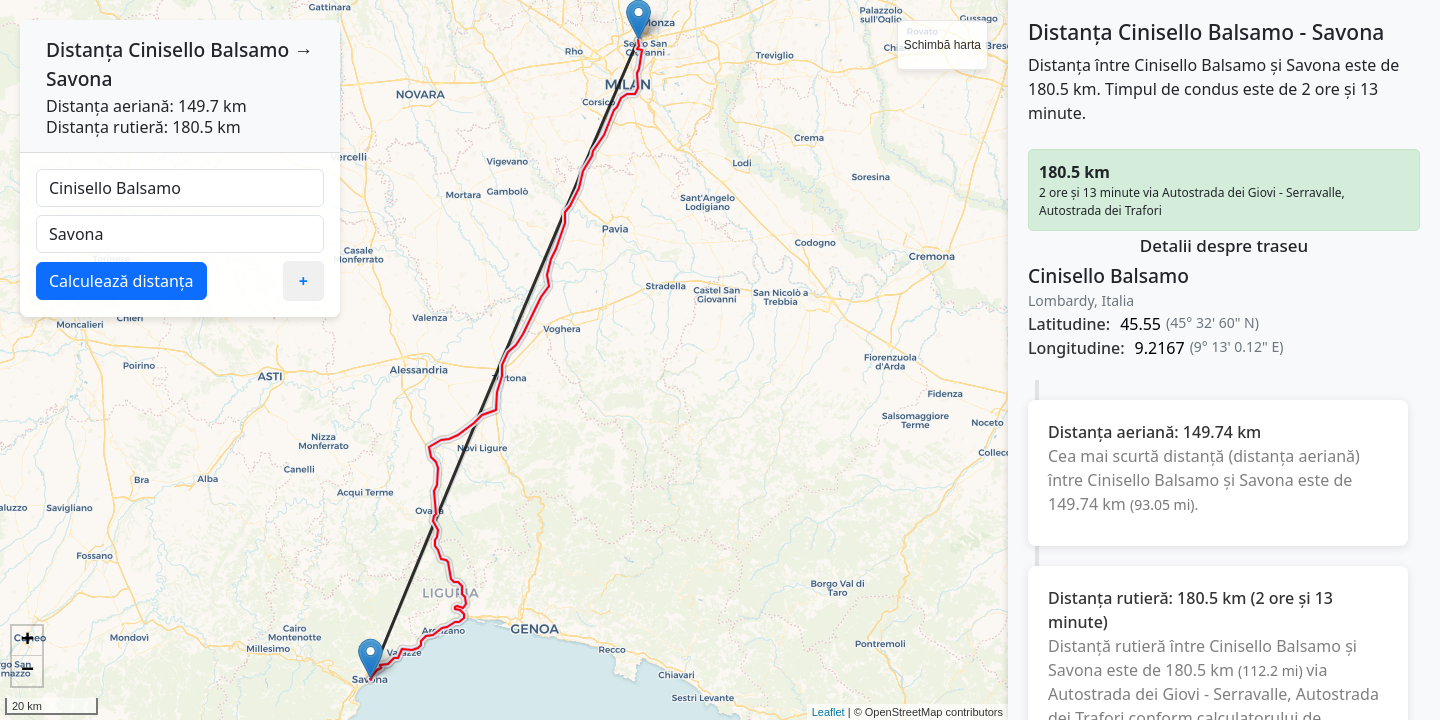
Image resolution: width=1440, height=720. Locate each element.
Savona (79, 78)
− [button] (27, 671)
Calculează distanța (121, 281)
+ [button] (27, 641)
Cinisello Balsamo (208, 49)
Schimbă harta (942, 45)
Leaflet (828, 712)
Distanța (84, 49)
